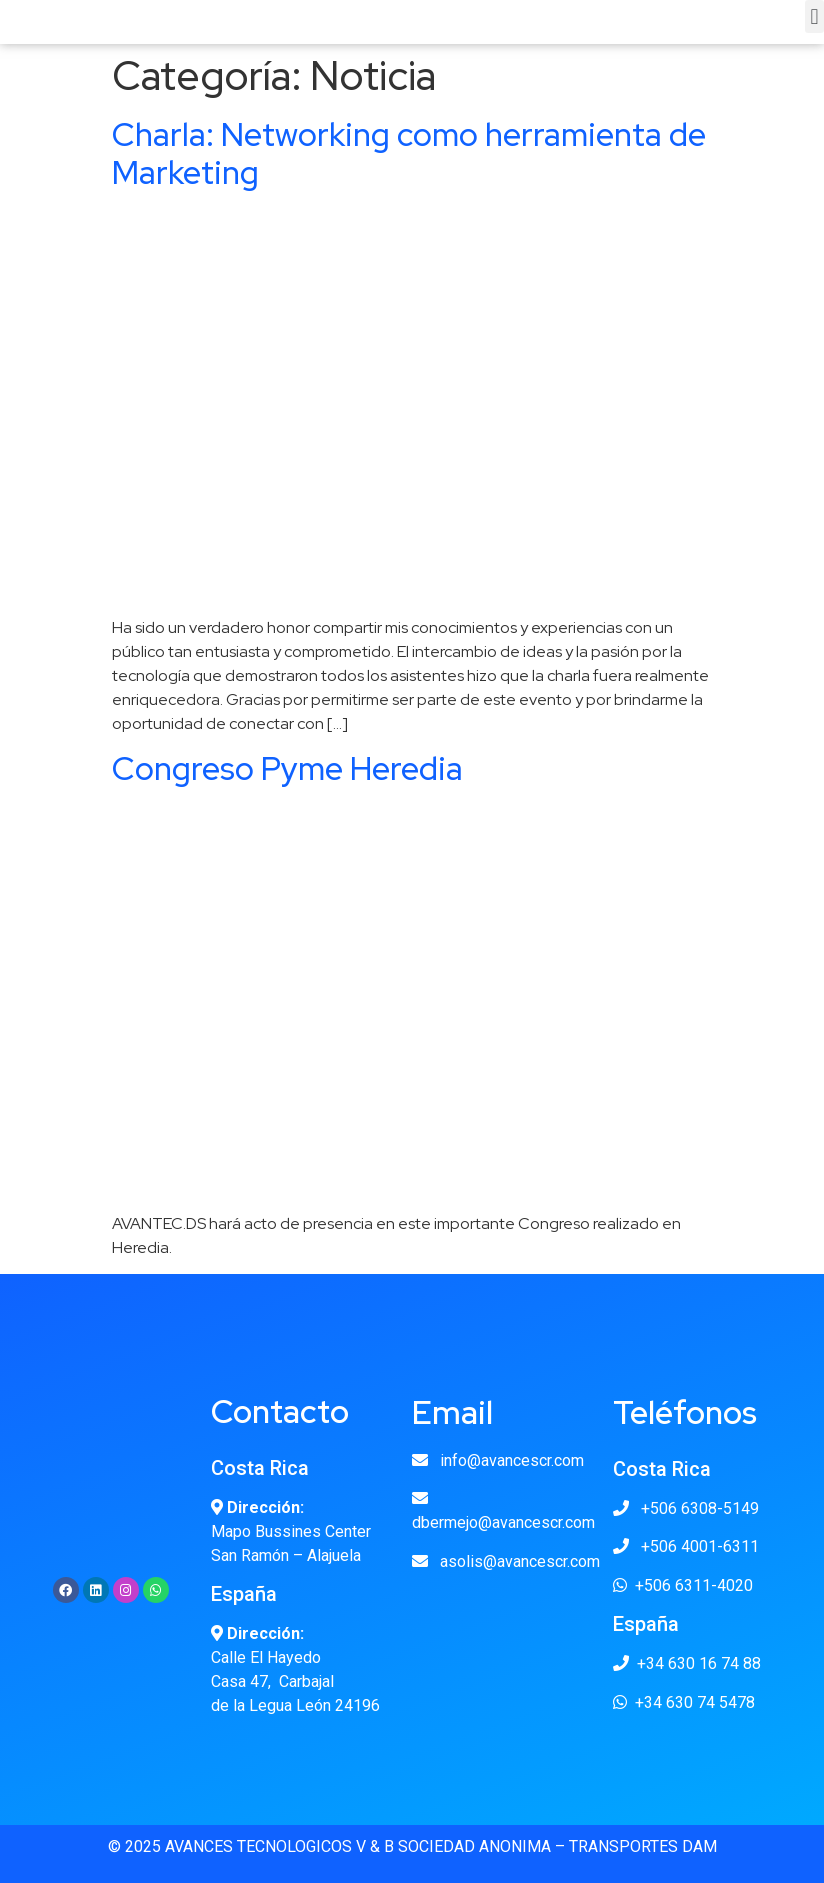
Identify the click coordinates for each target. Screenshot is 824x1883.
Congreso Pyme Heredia (287, 768)
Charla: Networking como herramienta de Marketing (409, 153)
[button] (814, 16)
